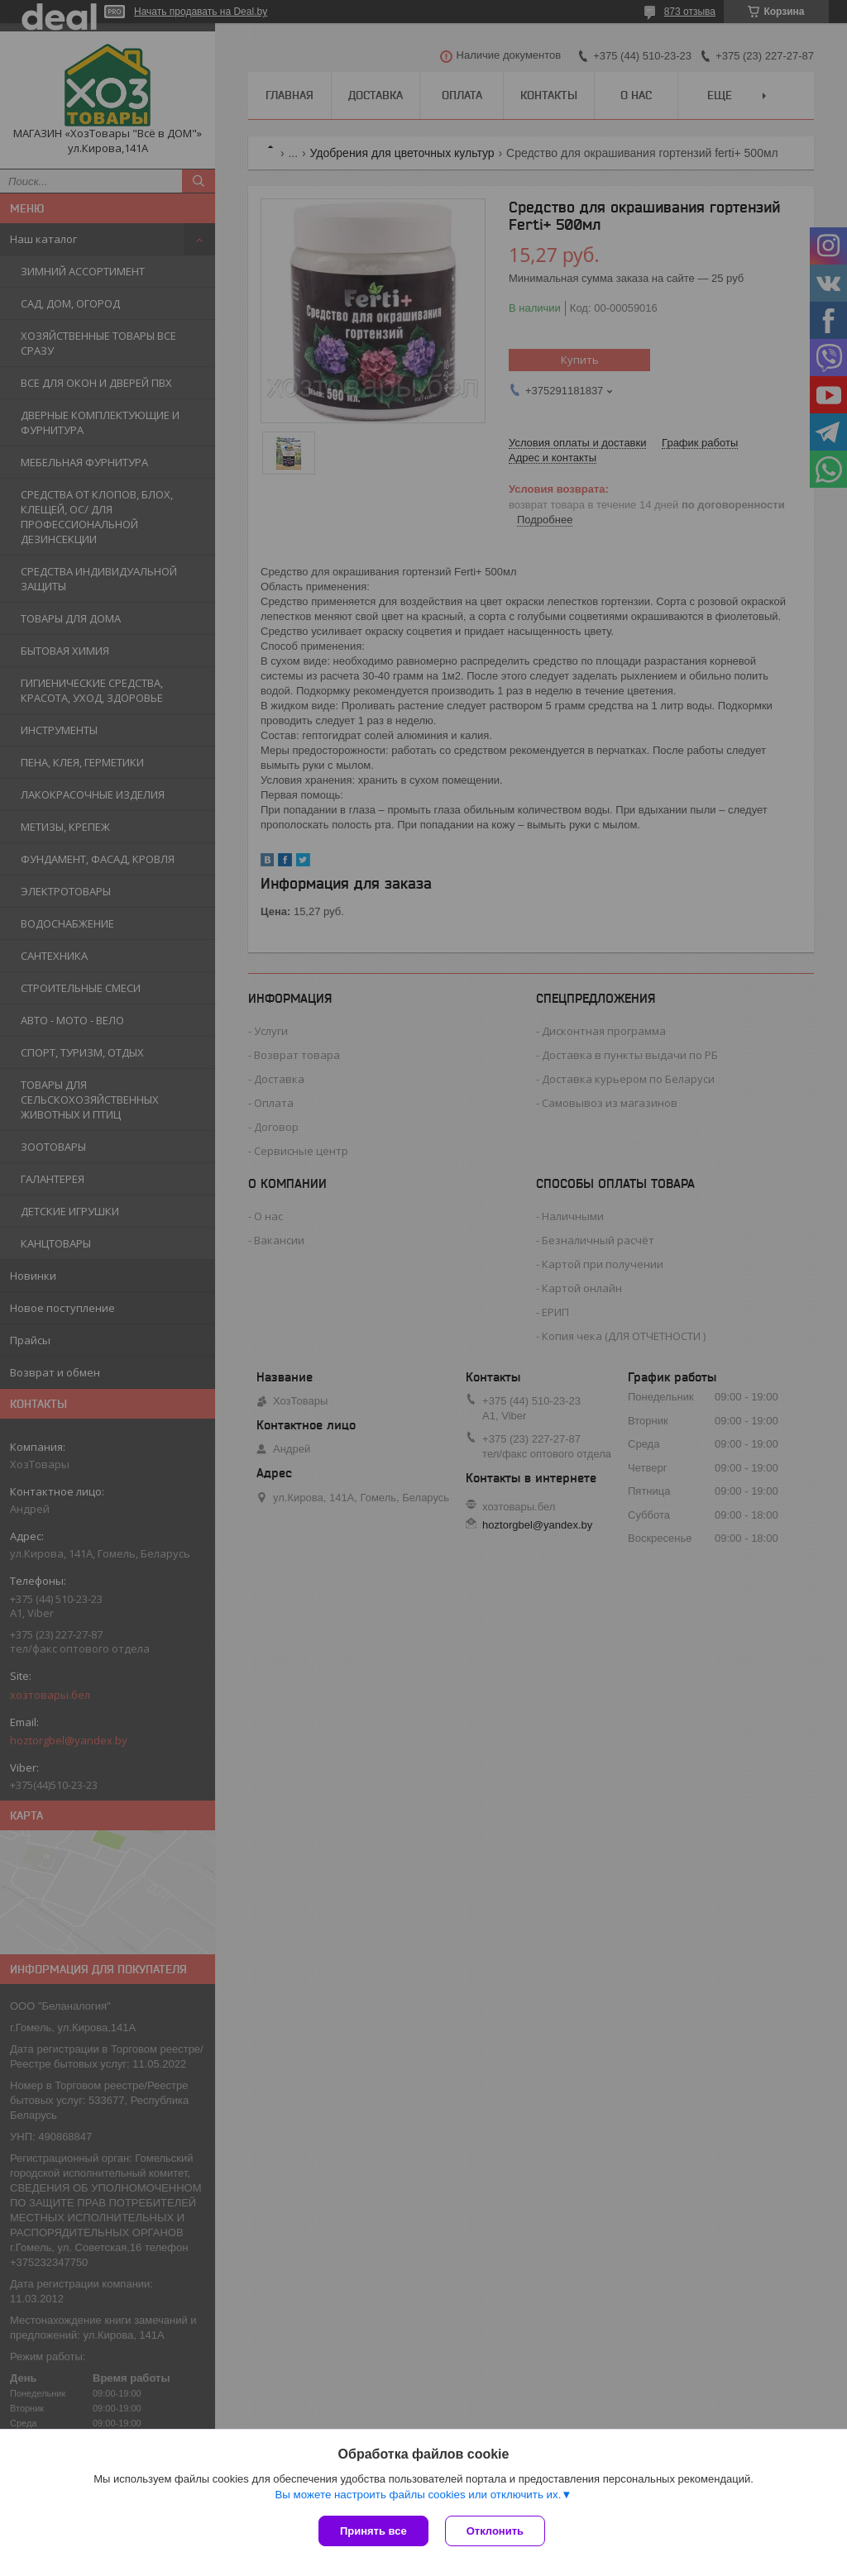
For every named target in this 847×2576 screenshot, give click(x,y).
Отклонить (495, 2531)
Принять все (373, 2531)
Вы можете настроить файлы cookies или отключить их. (418, 2494)
